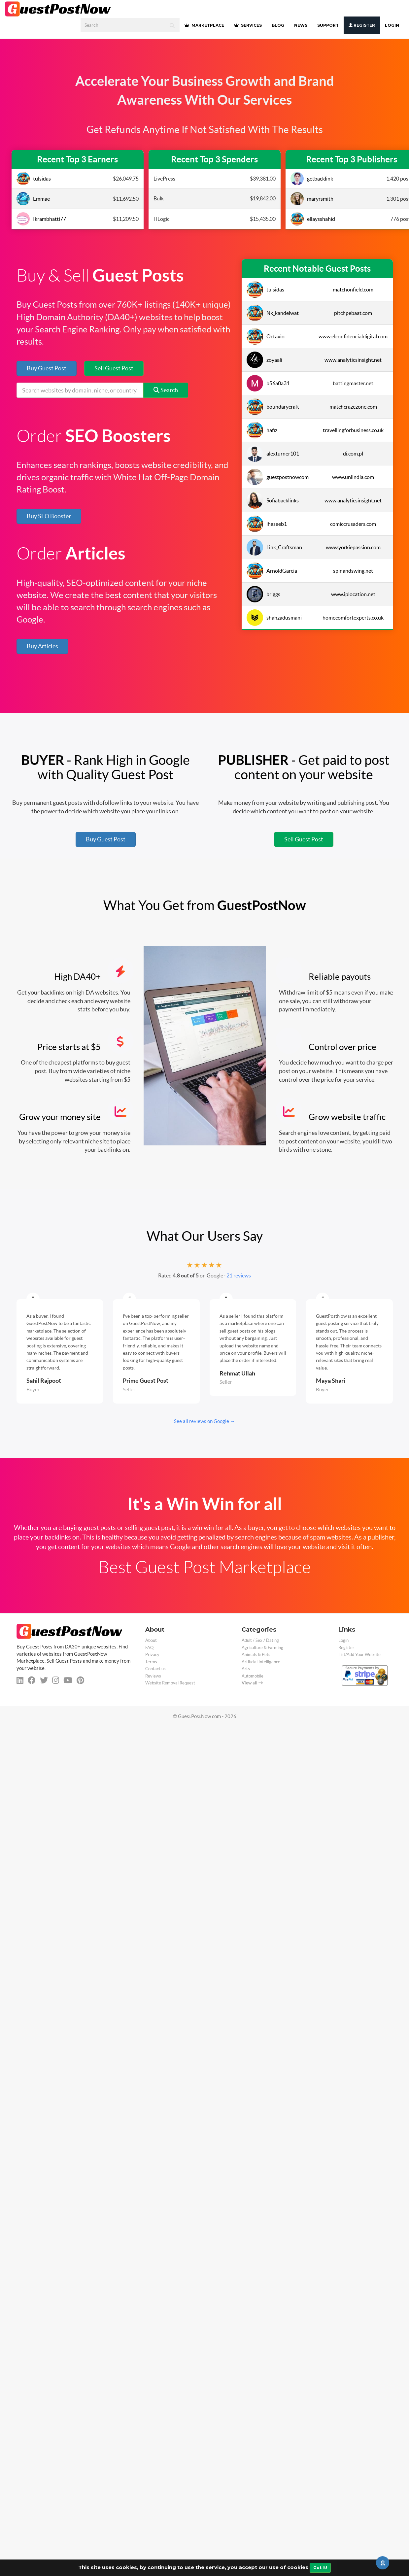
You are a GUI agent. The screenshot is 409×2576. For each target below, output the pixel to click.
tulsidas (34, 178)
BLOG (278, 25)
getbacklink (311, 178)
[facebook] (32, 1680)
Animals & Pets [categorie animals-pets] (256, 1654)
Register (362, 25)
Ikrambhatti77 (41, 218)
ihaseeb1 (267, 524)
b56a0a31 (268, 383)
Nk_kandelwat (273, 313)
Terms (151, 1661)
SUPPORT (328, 25)
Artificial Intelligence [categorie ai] (261, 1661)
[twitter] (44, 1680)
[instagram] (55, 1680)
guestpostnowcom (278, 477)
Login (392, 25)
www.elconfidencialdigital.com (353, 336)
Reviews (153, 1676)
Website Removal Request (170, 1682)
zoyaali (264, 360)
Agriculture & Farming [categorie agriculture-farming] (262, 1647)
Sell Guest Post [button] (113, 368)
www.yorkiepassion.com (353, 547)
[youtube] (67, 1680)
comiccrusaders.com (353, 524)
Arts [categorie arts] (246, 1668)
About (151, 1640)
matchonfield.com (353, 289)
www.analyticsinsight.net (353, 360)
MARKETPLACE (204, 25)
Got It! (320, 2567)
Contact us (155, 1668)
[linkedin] (20, 1680)
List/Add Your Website (359, 1654)
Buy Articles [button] (42, 646)
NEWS (300, 25)
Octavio (266, 336)
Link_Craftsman (274, 547)
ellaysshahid (312, 218)
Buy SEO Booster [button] (49, 516)
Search (165, 390)
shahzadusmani (274, 617)
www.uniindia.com (353, 477)
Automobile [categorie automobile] (252, 1676)
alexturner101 (273, 453)
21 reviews (238, 1275)
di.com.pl (353, 454)
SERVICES (248, 25)
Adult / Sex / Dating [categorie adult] (260, 1640)
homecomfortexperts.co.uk (353, 618)
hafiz (262, 430)
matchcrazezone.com (353, 407)
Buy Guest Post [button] (46, 368)
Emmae (33, 198)
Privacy (152, 1654)
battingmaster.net (353, 383)
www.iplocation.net (353, 594)
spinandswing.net (353, 571)
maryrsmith (311, 198)
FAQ (149, 1647)
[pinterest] (80, 1680)
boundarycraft (273, 406)
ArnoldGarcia (272, 570)
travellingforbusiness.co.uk (353, 430)
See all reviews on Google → (204, 1421)
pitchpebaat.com (353, 313)
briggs (263, 594)
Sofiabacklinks (273, 500)
